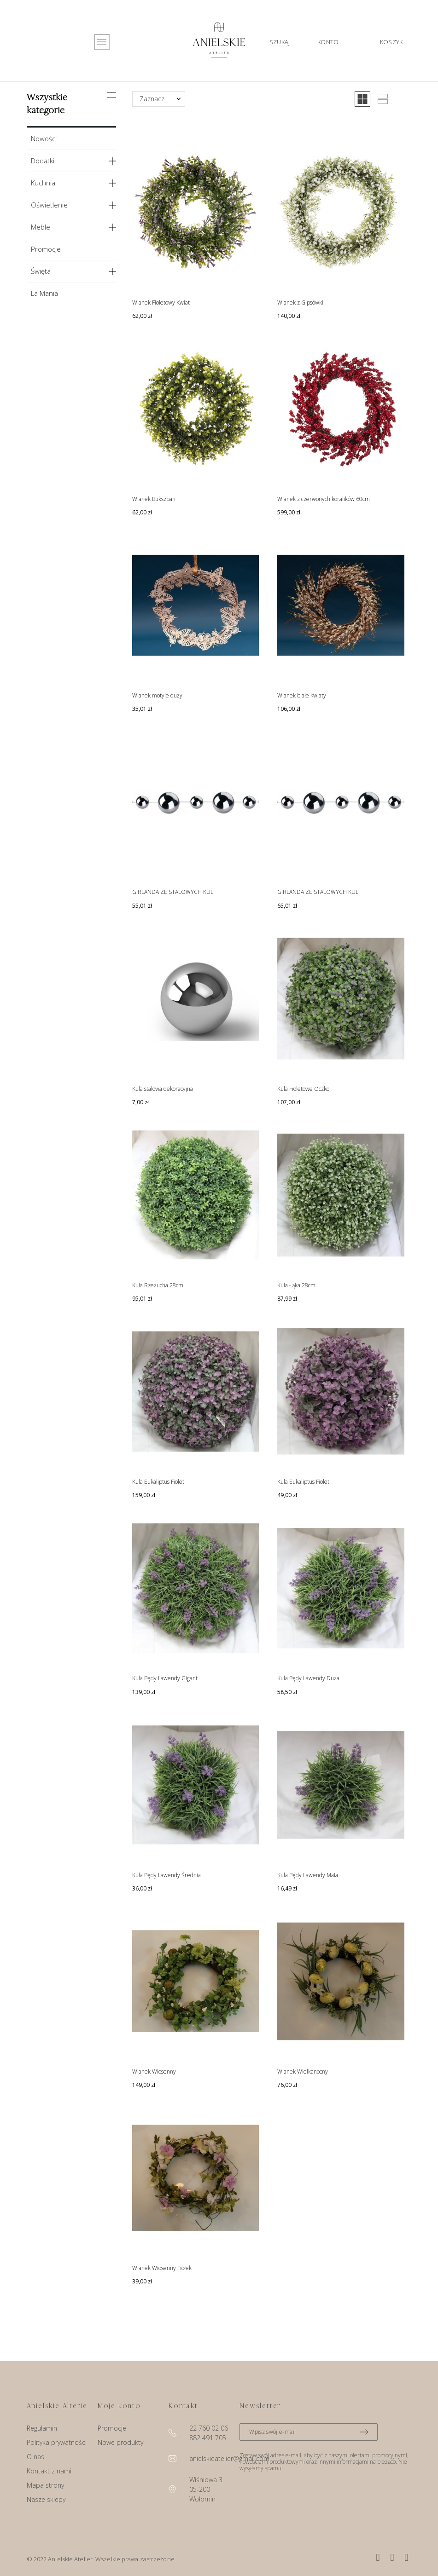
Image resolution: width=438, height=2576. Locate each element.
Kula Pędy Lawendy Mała (307, 1875)
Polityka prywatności (57, 2442)
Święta (41, 271)
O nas (35, 2456)
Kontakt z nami (49, 2471)
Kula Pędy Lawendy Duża (308, 1678)
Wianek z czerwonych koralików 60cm (323, 499)
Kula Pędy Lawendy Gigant (165, 1678)
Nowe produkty (120, 2442)
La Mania (44, 293)
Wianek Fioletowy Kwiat (161, 302)
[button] (362, 99)
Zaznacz (152, 98)
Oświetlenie (49, 204)
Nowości (44, 138)
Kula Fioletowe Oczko (303, 1089)
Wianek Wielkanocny (302, 2071)
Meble (40, 226)
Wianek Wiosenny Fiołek (162, 2268)
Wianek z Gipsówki (300, 302)
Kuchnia (43, 182)
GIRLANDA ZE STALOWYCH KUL (172, 892)
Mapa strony (45, 2485)
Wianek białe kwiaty (301, 695)
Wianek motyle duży (157, 695)
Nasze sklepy (46, 2499)
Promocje (46, 249)
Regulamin (42, 2428)
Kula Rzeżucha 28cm (157, 1285)
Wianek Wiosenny (154, 2071)
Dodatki (42, 160)
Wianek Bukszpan (153, 499)
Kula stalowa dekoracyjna (162, 1089)
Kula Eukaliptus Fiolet (158, 1482)
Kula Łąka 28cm (296, 1285)
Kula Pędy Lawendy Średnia (166, 1875)
